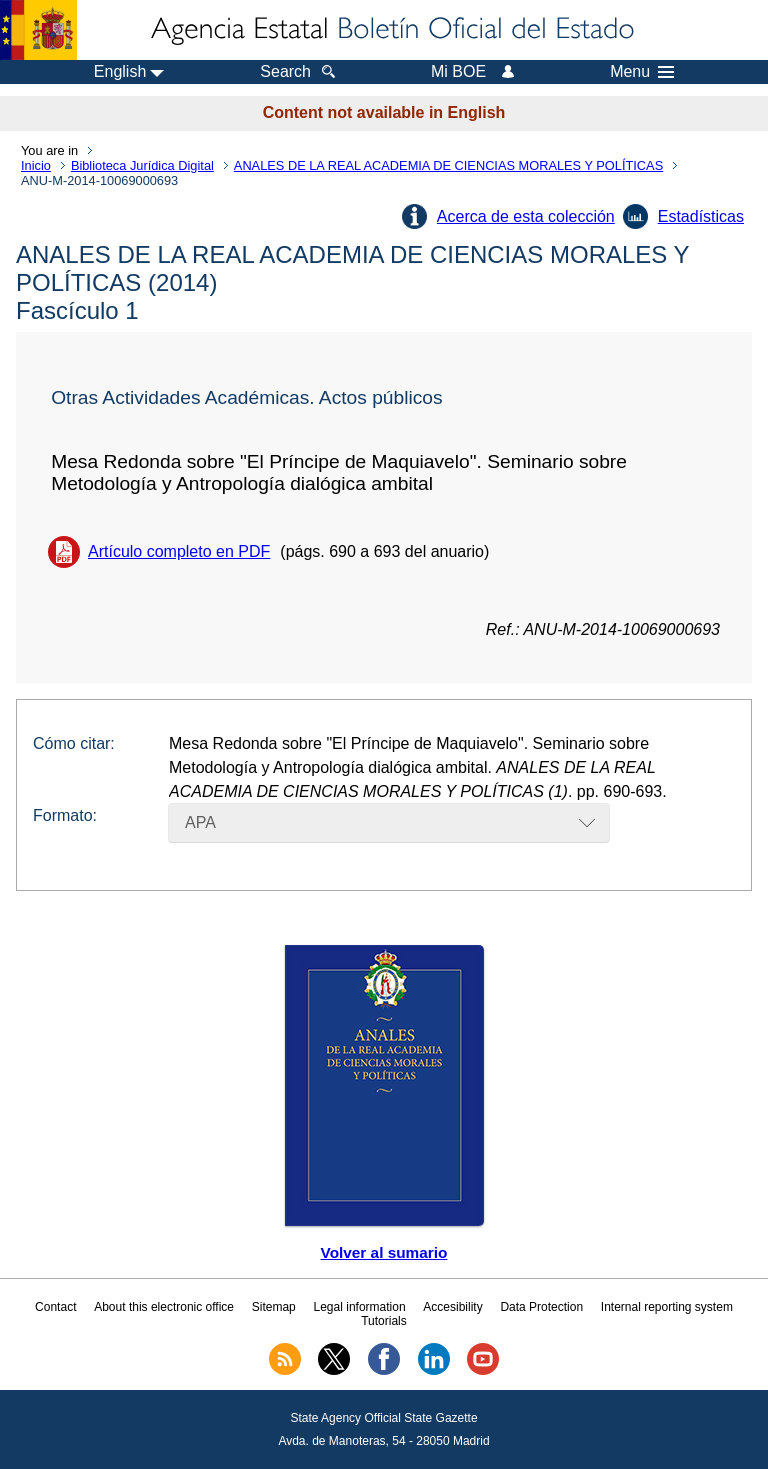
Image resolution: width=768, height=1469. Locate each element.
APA (200, 822)
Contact (55, 1307)
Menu (642, 72)
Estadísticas (701, 216)
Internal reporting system (667, 1307)
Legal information (360, 1307)
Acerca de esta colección (526, 216)
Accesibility (452, 1307)
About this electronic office (164, 1307)
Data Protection (541, 1307)
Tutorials (384, 1321)
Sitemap (274, 1307)
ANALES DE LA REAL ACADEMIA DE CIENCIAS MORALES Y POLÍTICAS (448, 165)
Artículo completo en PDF (179, 551)
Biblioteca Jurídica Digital (142, 165)
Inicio (36, 165)
